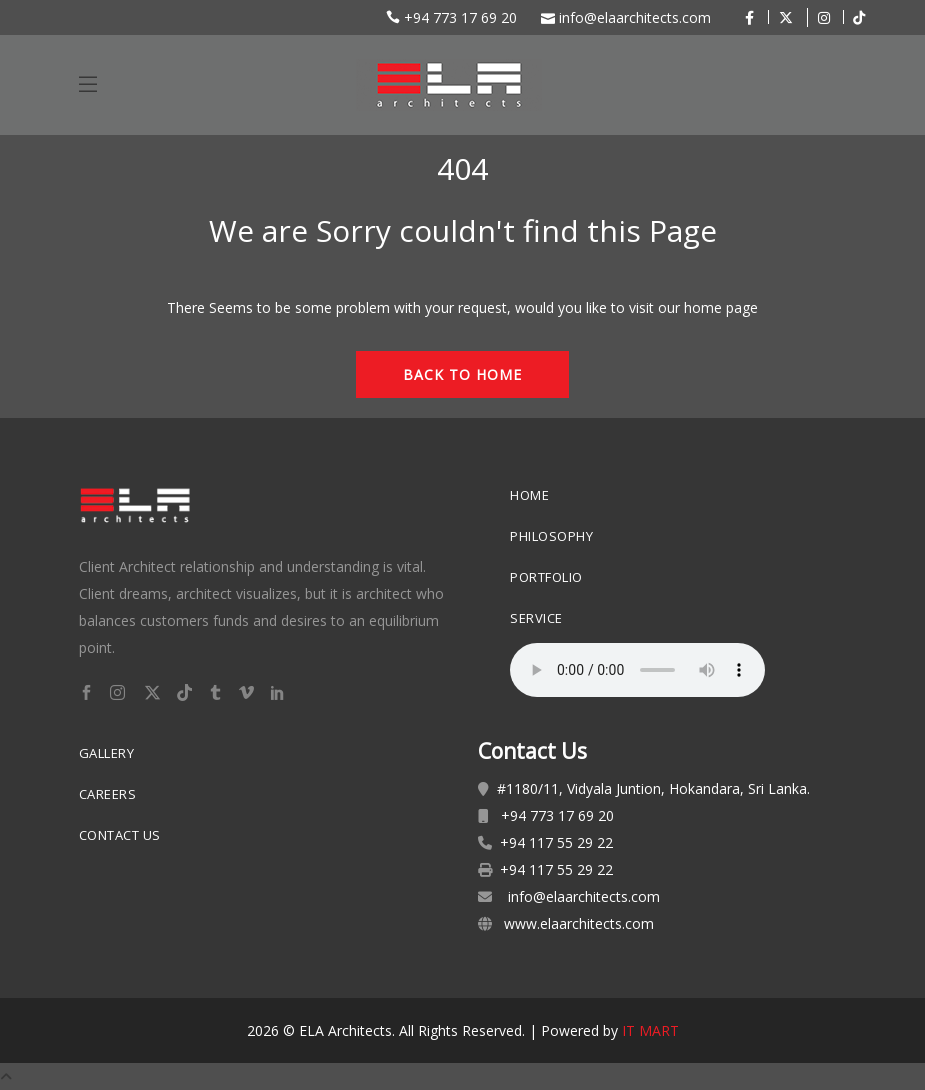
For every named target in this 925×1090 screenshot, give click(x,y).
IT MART (650, 1030)
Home (529, 495)
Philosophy (551, 536)
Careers (108, 794)
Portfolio (546, 577)
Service (536, 618)
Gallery (107, 753)
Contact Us (120, 835)
